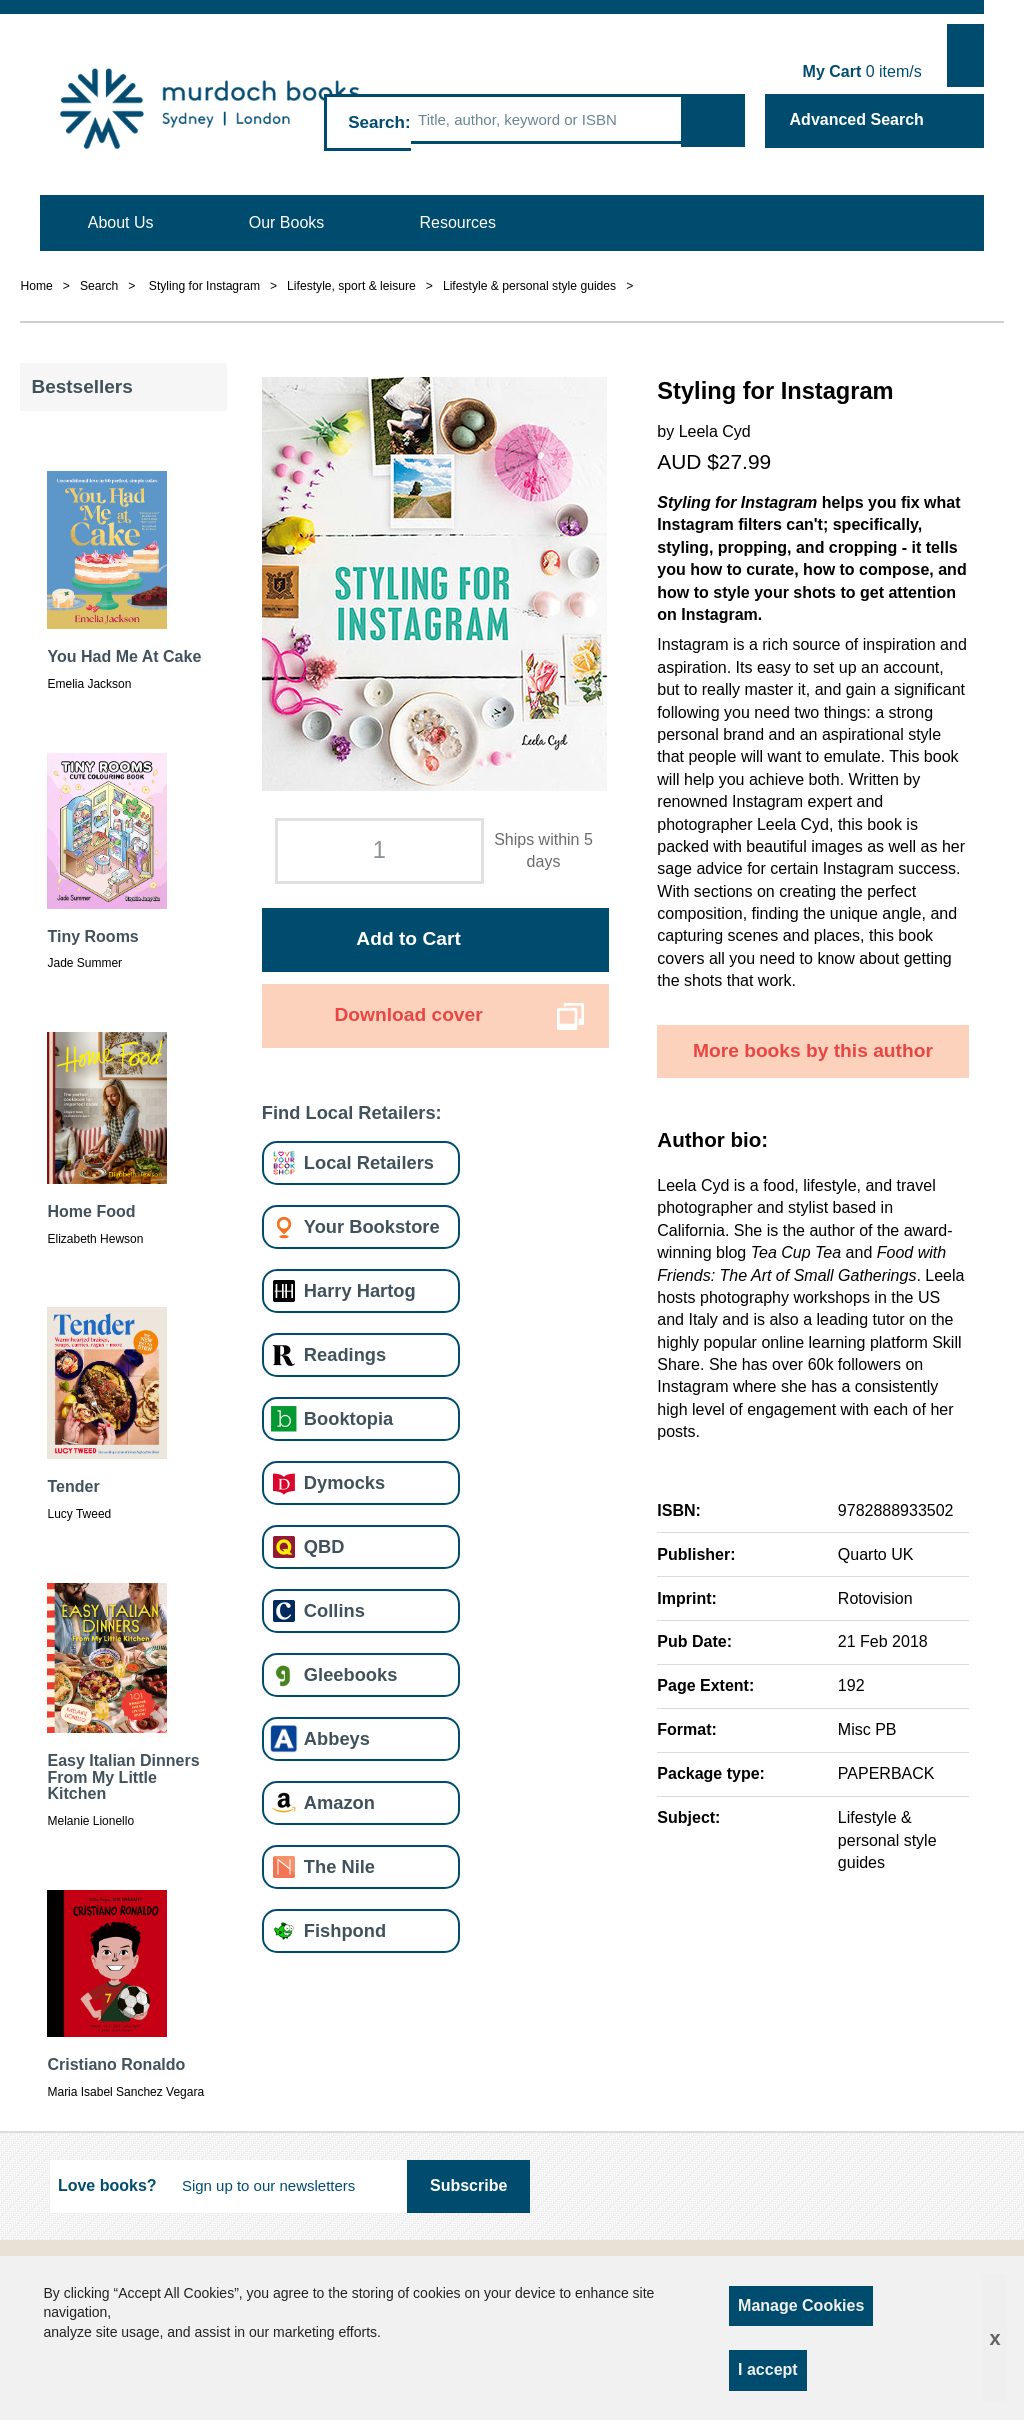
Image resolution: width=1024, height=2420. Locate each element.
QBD (324, 1546)
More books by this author (813, 1050)
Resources (458, 222)
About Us (121, 222)
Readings (345, 1354)
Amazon (339, 1802)
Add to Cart (408, 938)
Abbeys (337, 1738)
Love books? (107, 2185)
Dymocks (344, 1482)
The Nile (339, 1866)
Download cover (408, 1014)
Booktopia (348, 1418)
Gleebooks (350, 1674)
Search (376, 122)
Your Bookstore (372, 1226)
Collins (334, 1610)
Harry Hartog (360, 1290)
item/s (862, 71)
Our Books (287, 222)
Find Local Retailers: (352, 1112)
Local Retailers (369, 1162)
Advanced (857, 119)
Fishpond (345, 1930)
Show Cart (965, 55)
